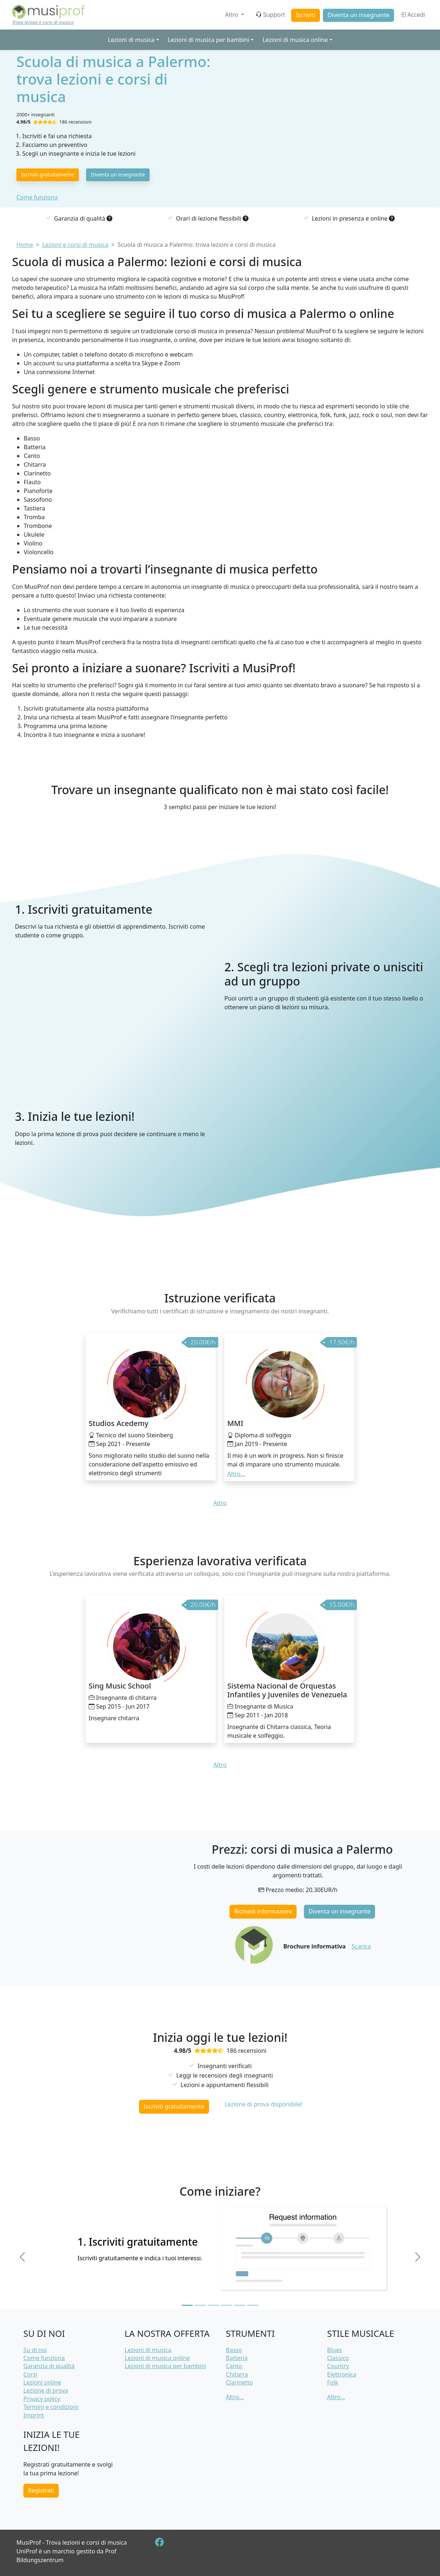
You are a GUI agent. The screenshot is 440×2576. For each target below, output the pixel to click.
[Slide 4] (226, 2305)
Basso (234, 2350)
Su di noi (35, 2350)
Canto (234, 2366)
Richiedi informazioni (263, 1911)
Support (270, 15)
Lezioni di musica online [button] (295, 40)
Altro (232, 15)
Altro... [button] (236, 1474)
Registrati (41, 2490)
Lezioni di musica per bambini (166, 2366)
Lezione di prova (45, 2390)
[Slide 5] (239, 2305)
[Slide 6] (252, 2305)
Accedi (412, 15)
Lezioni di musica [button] (131, 40)
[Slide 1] (187, 2305)
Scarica (361, 1946)
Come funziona (37, 197)
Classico (338, 2358)
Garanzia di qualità (48, 2366)
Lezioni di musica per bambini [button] (209, 40)
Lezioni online (42, 2382)
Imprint (33, 2415)
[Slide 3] (213, 2305)
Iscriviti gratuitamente (47, 174)
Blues (334, 2350)
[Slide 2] (200, 2305)
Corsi (30, 2374)
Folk (333, 2382)
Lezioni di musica (148, 2350)
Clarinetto (239, 2382)
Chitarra (237, 2374)
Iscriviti (305, 15)
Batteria (237, 2358)
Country (338, 2366)
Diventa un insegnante (359, 15)
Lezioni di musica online (157, 2358)
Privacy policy (41, 2399)
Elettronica (341, 2374)
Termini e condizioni (50, 2407)
